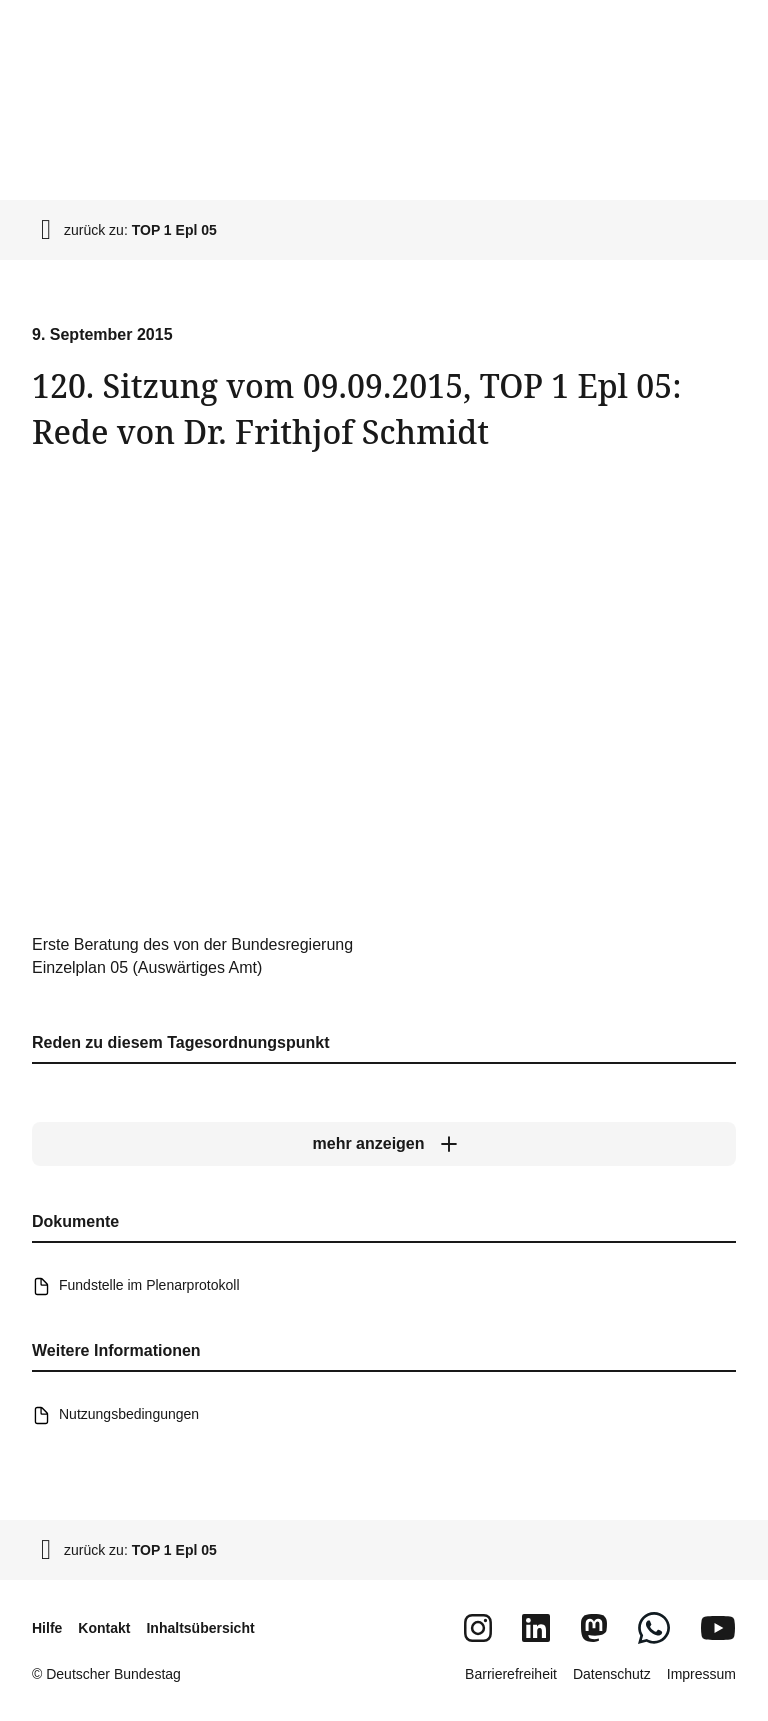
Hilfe (47, 1628)
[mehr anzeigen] (384, 1144)
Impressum (701, 1674)
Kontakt (104, 1628)
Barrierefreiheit (511, 1674)
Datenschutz (612, 1674)
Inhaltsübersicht (200, 1628)
